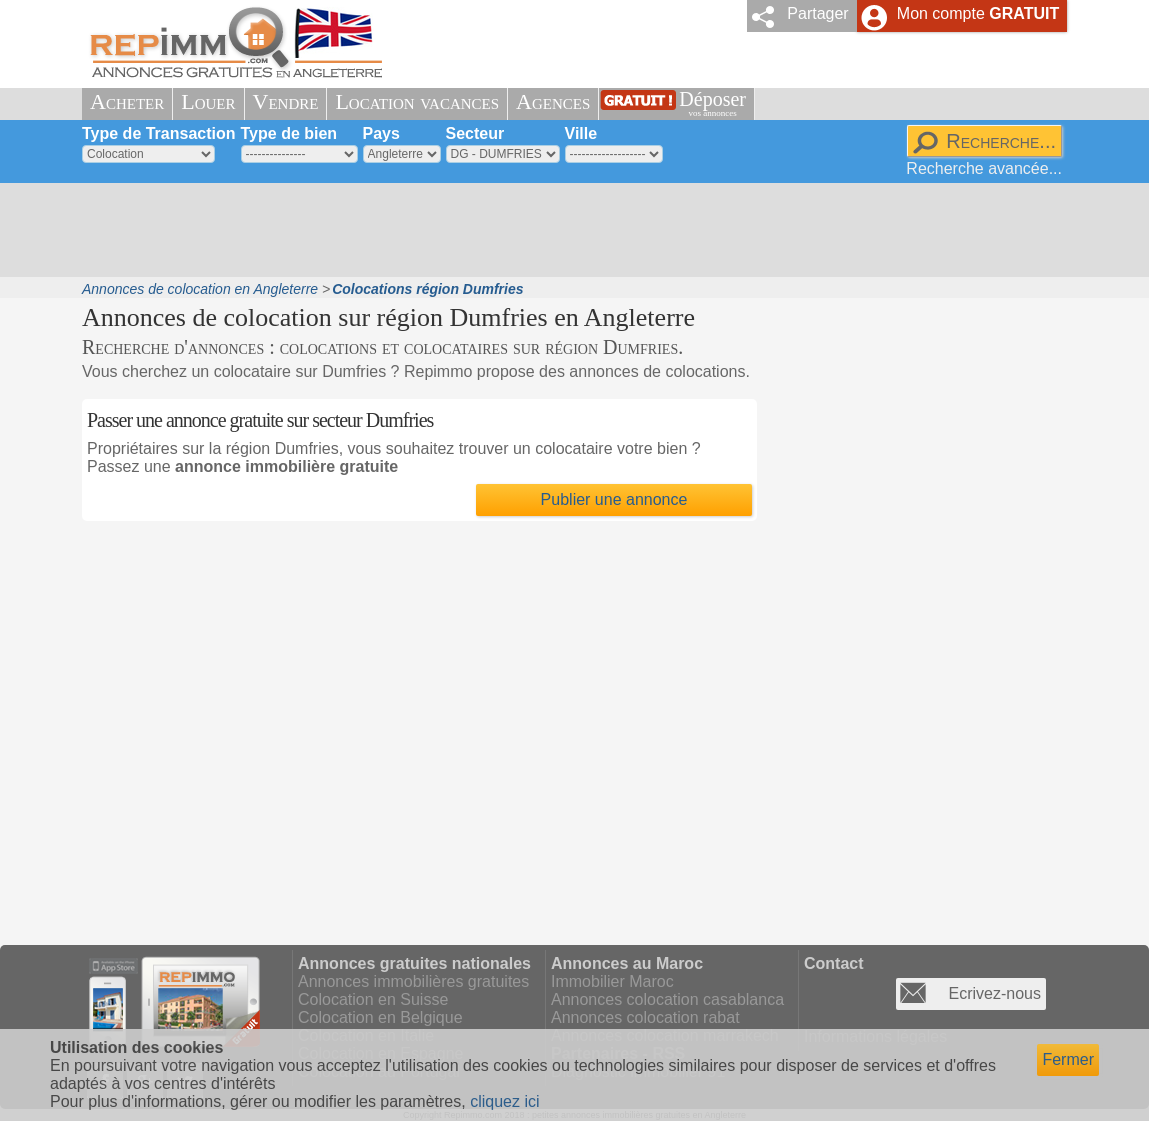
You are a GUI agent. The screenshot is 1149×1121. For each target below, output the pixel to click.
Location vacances (417, 101)
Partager (817, 13)
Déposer (712, 103)
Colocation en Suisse (373, 999)
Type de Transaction (159, 133)
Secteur (475, 133)
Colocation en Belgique (380, 1017)
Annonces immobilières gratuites (413, 981)
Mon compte (978, 13)
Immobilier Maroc (612, 981)
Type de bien (289, 133)
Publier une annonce (614, 499)
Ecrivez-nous (995, 993)
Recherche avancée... (984, 168)
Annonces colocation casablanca (667, 999)
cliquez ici (504, 1101)
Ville (581, 133)
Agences (553, 101)
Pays (381, 133)
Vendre (286, 101)
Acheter (127, 101)
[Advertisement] (567, 230)
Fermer (1068, 1059)
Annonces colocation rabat (645, 1017)
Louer (208, 101)
